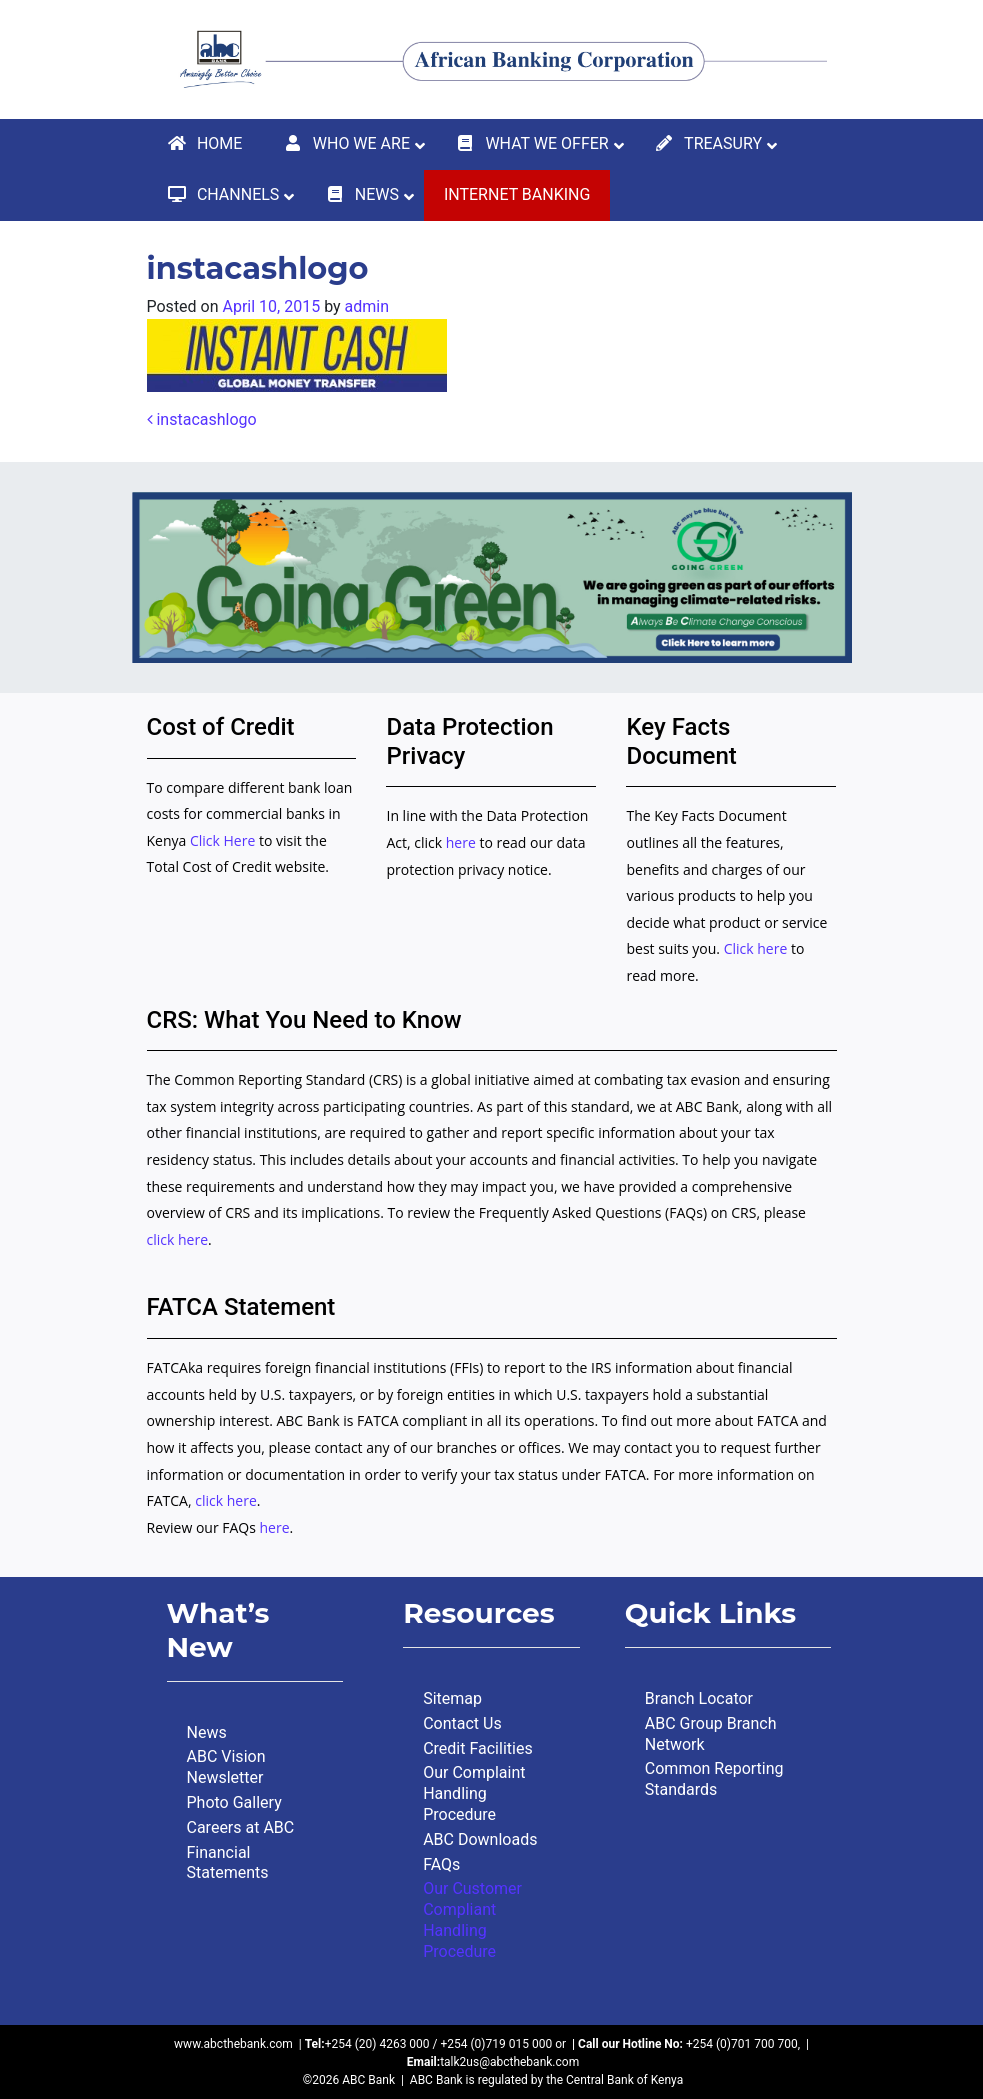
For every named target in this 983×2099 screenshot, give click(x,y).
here (461, 842)
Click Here (224, 840)
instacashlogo (202, 419)
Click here (756, 948)
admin (367, 306)
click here (178, 1239)
